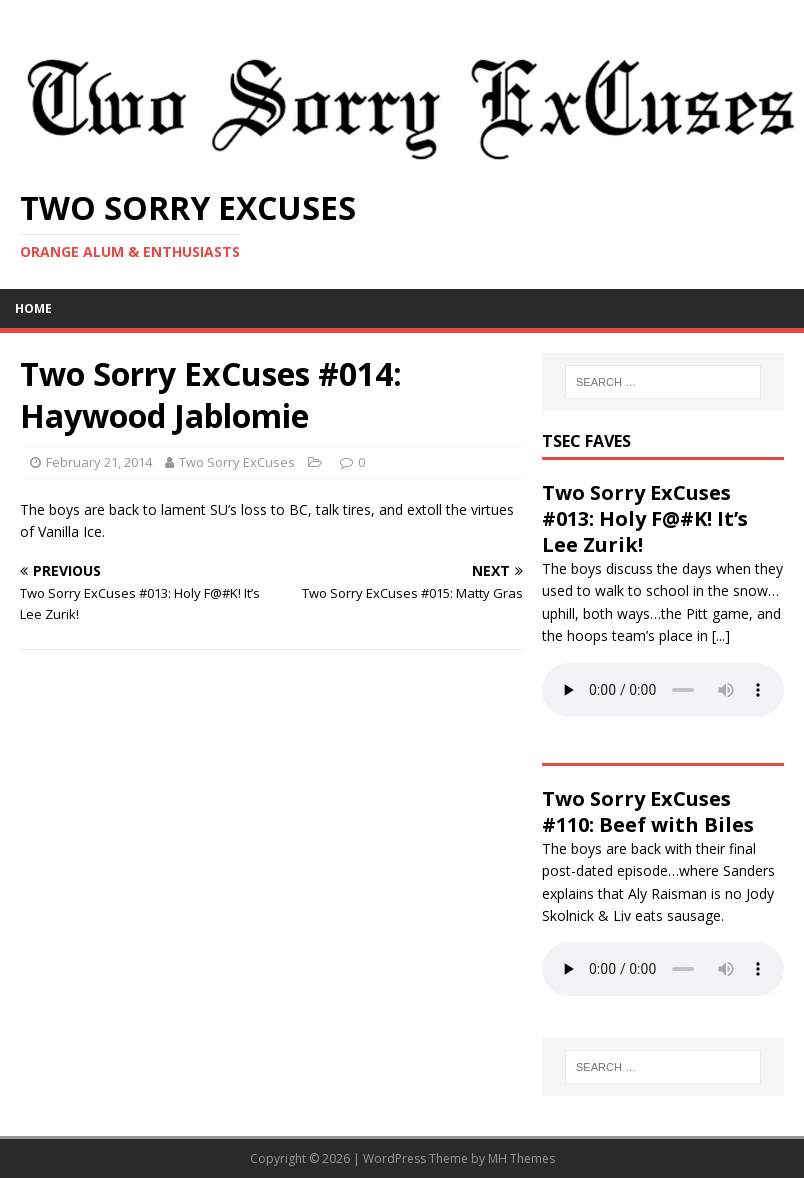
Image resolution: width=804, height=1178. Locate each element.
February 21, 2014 (99, 462)
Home (33, 308)
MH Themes (521, 1158)
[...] (721, 635)
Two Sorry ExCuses (237, 462)
